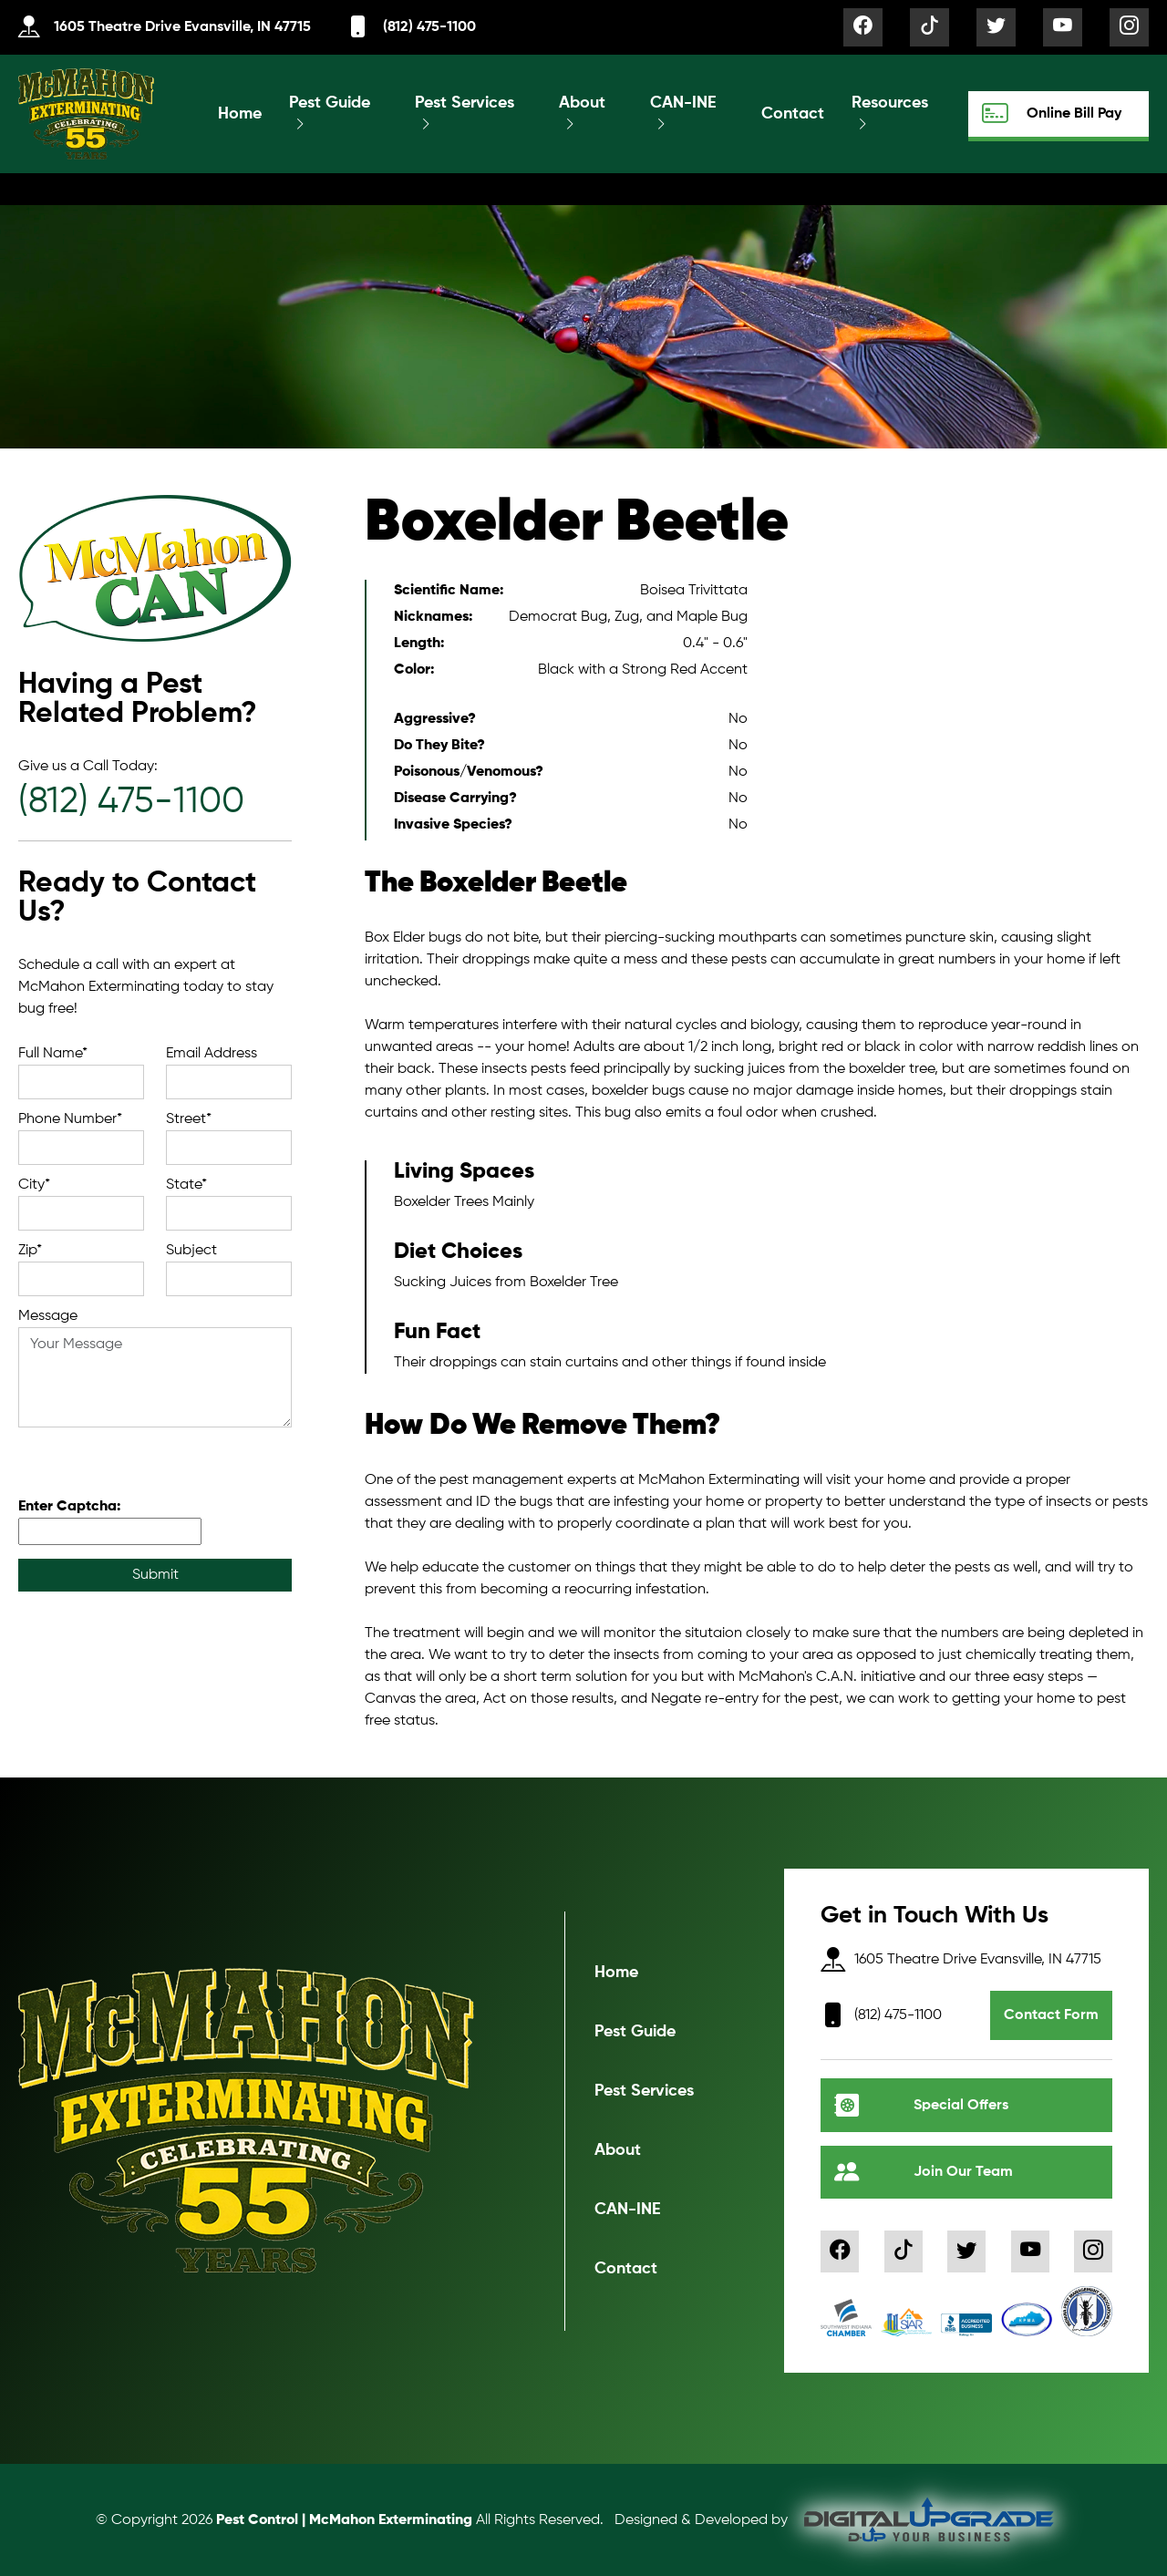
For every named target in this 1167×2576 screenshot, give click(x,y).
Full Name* (53, 1053)
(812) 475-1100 (411, 27)
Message (47, 1316)
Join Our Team (923, 2172)
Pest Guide (329, 103)
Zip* (30, 1250)
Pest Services (464, 103)
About (582, 103)
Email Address (211, 1053)
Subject (191, 1250)
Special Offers (921, 2105)
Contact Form (1051, 2015)
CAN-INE (683, 103)
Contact (792, 114)
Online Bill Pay (1051, 113)
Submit (155, 1575)
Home (240, 114)
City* (34, 1185)
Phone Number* (70, 1119)
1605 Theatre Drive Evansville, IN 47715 (164, 27)
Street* (189, 1119)
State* (186, 1185)
